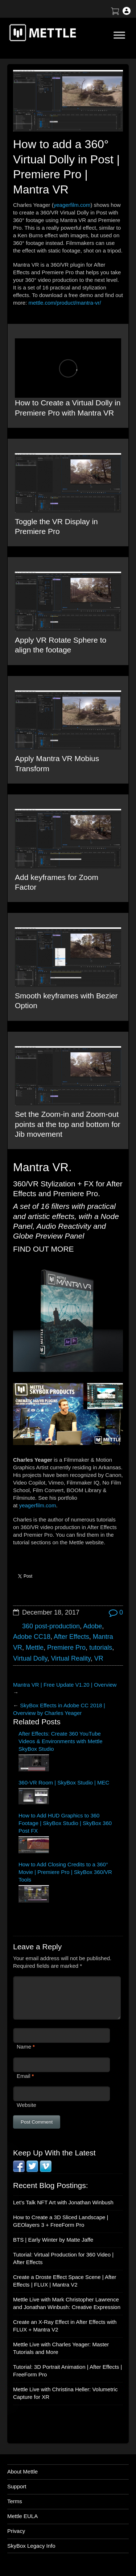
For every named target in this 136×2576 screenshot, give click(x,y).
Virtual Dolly (30, 1658)
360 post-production (51, 1626)
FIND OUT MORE (43, 1249)
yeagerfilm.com (72, 205)
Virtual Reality (70, 1658)
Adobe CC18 (31, 1636)
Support (16, 2486)
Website (26, 2105)
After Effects (71, 1636)
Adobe (92, 1626)
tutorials (100, 1647)
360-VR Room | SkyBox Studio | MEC (63, 1782)
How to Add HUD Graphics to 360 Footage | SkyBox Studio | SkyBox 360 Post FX (65, 1823)
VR (98, 1658)
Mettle (35, 1647)
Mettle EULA (22, 2516)
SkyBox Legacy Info (31, 2546)
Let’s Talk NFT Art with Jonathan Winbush (63, 2202)
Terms (14, 2501)
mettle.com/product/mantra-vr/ (65, 303)
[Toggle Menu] (119, 35)
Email (23, 2076)
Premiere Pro (66, 1647)
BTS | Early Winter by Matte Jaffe (53, 2240)
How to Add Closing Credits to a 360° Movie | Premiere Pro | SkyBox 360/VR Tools (65, 1872)
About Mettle (22, 2471)
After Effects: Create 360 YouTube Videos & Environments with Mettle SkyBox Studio (60, 1741)
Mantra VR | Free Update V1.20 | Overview (64, 1685)
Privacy (16, 2531)
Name (24, 2046)
